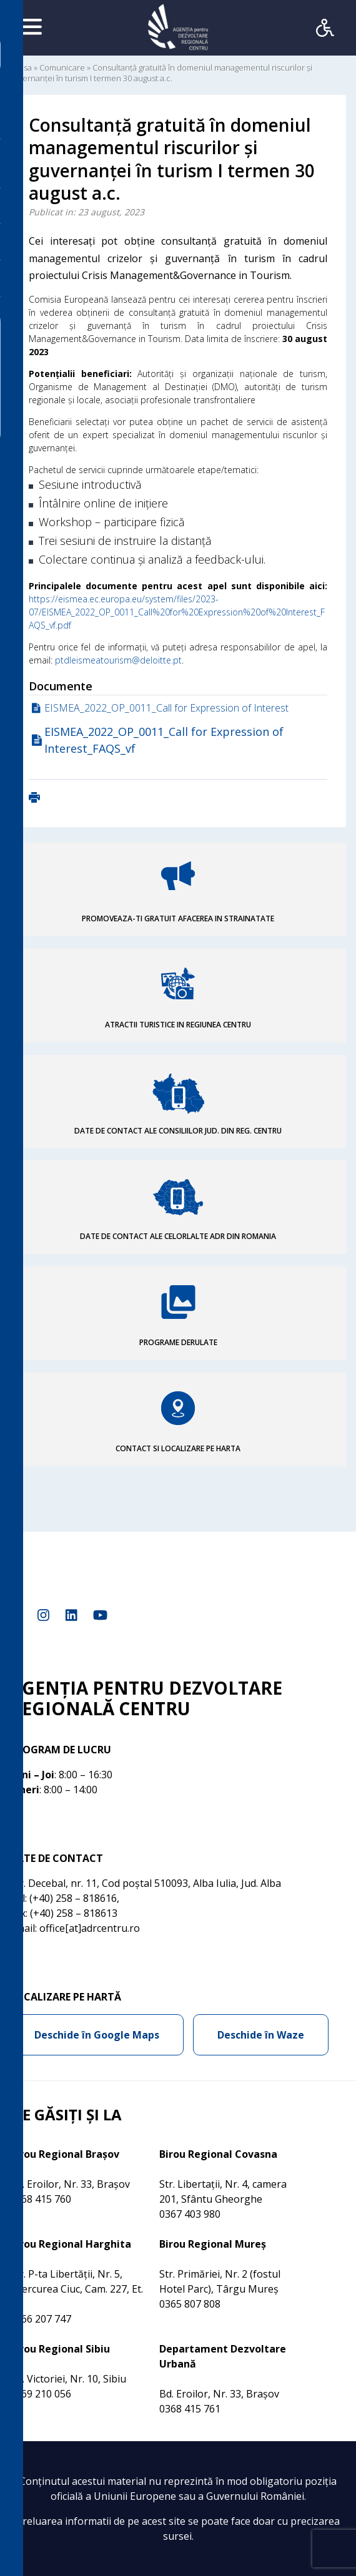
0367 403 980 (189, 2214)
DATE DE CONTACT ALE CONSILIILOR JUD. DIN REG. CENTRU (178, 1130)
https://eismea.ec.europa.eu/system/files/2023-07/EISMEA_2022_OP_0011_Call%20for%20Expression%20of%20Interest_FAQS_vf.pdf (177, 612)
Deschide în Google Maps (96, 2035)
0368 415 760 (40, 2199)
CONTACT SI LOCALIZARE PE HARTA (178, 1448)
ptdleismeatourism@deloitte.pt (118, 660)
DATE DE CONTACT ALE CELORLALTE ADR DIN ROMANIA (178, 1236)
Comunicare (62, 67)
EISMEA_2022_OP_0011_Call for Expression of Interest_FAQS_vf (164, 740)
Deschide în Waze (260, 2035)
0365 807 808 (189, 2304)
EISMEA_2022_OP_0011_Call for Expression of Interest (166, 708)
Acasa (21, 67)
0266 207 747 (40, 2319)
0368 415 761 (189, 2409)
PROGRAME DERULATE (178, 1342)
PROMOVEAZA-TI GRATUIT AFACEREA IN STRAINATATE (178, 918)
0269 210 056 (40, 2394)
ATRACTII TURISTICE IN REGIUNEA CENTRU (178, 1024)
